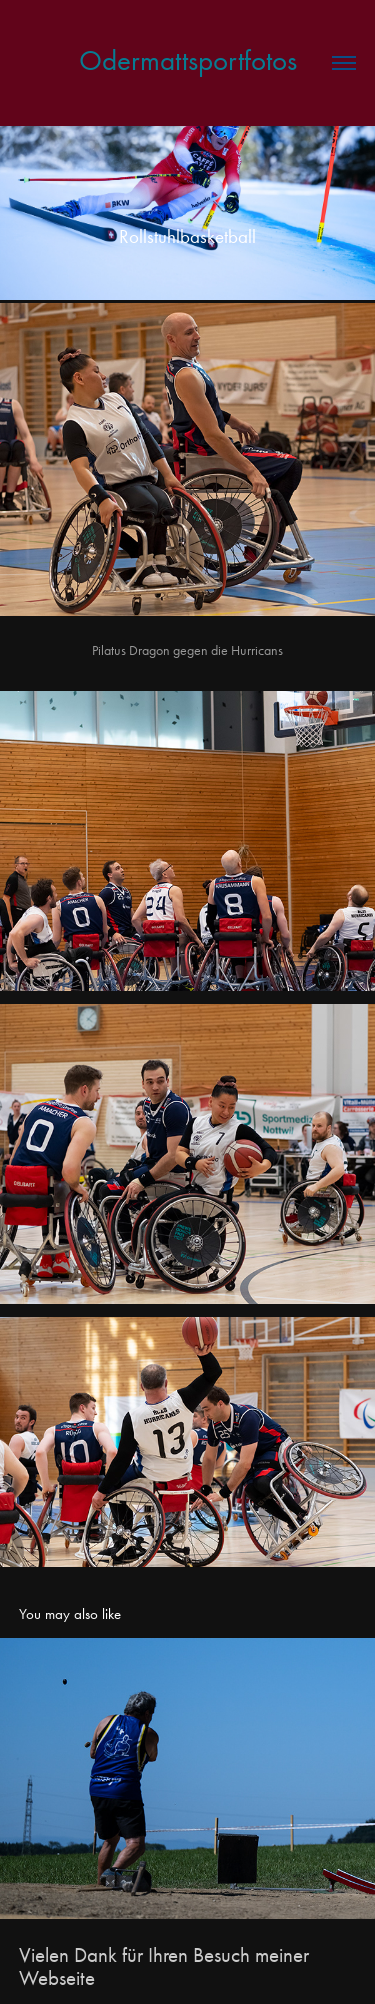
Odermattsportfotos (188, 60)
